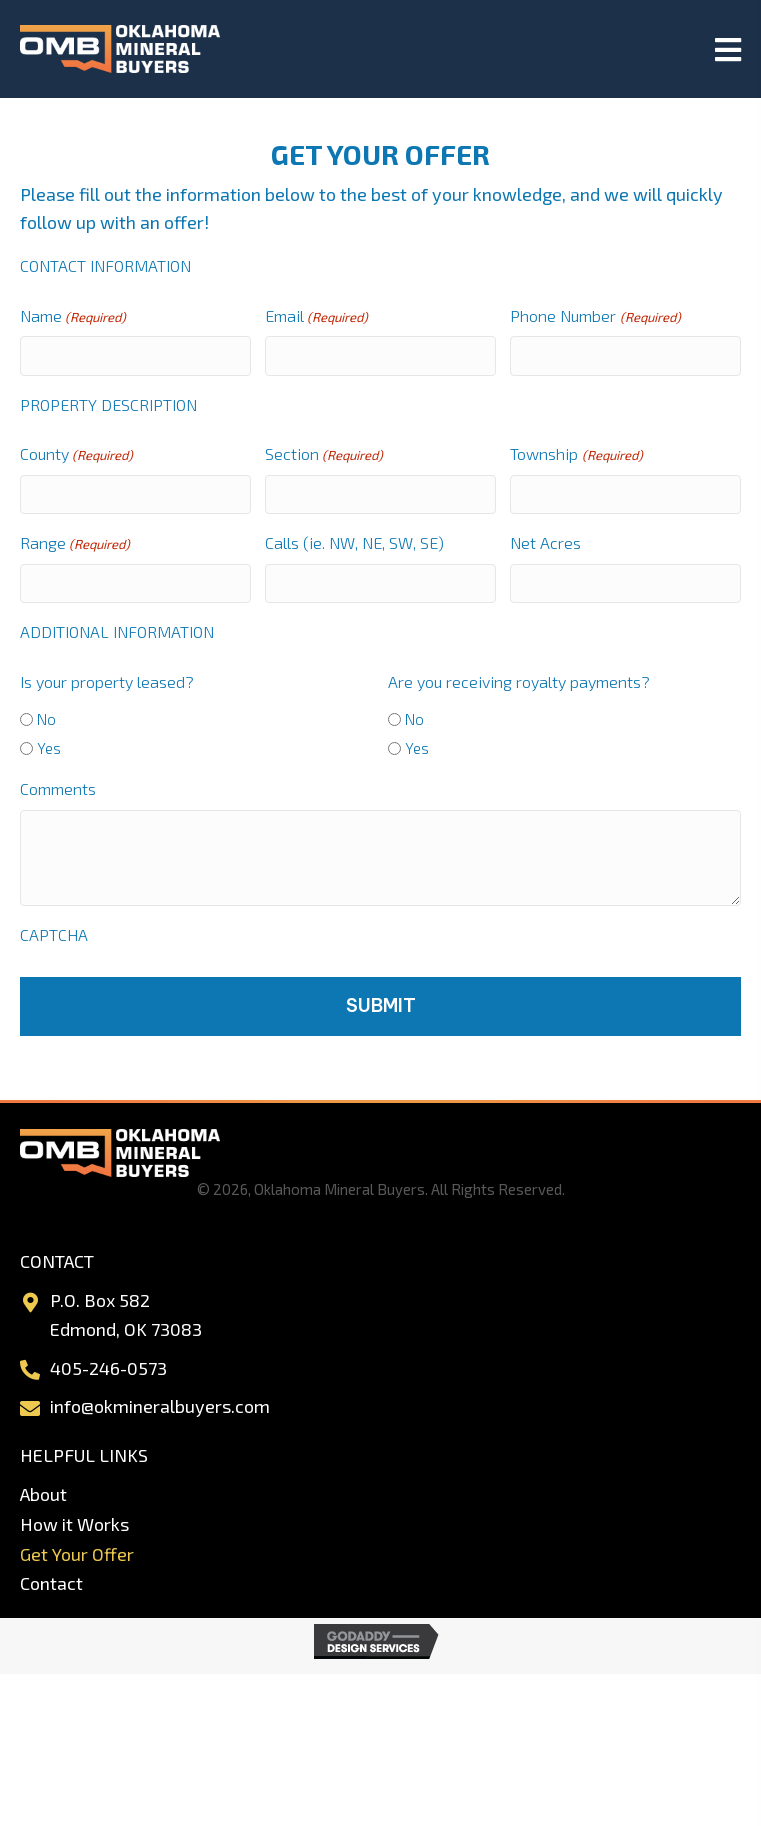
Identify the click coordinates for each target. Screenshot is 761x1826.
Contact (51, 1583)
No (46, 719)
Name (73, 317)
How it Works (74, 1524)
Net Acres (545, 542)
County (76, 455)
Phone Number (595, 317)
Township (576, 455)
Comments (58, 788)
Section (324, 455)
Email (316, 317)
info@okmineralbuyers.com (160, 1406)
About (43, 1494)
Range (75, 544)
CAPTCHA (54, 934)
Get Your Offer (77, 1554)
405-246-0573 (108, 1368)
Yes (49, 748)
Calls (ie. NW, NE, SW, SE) (354, 542)
